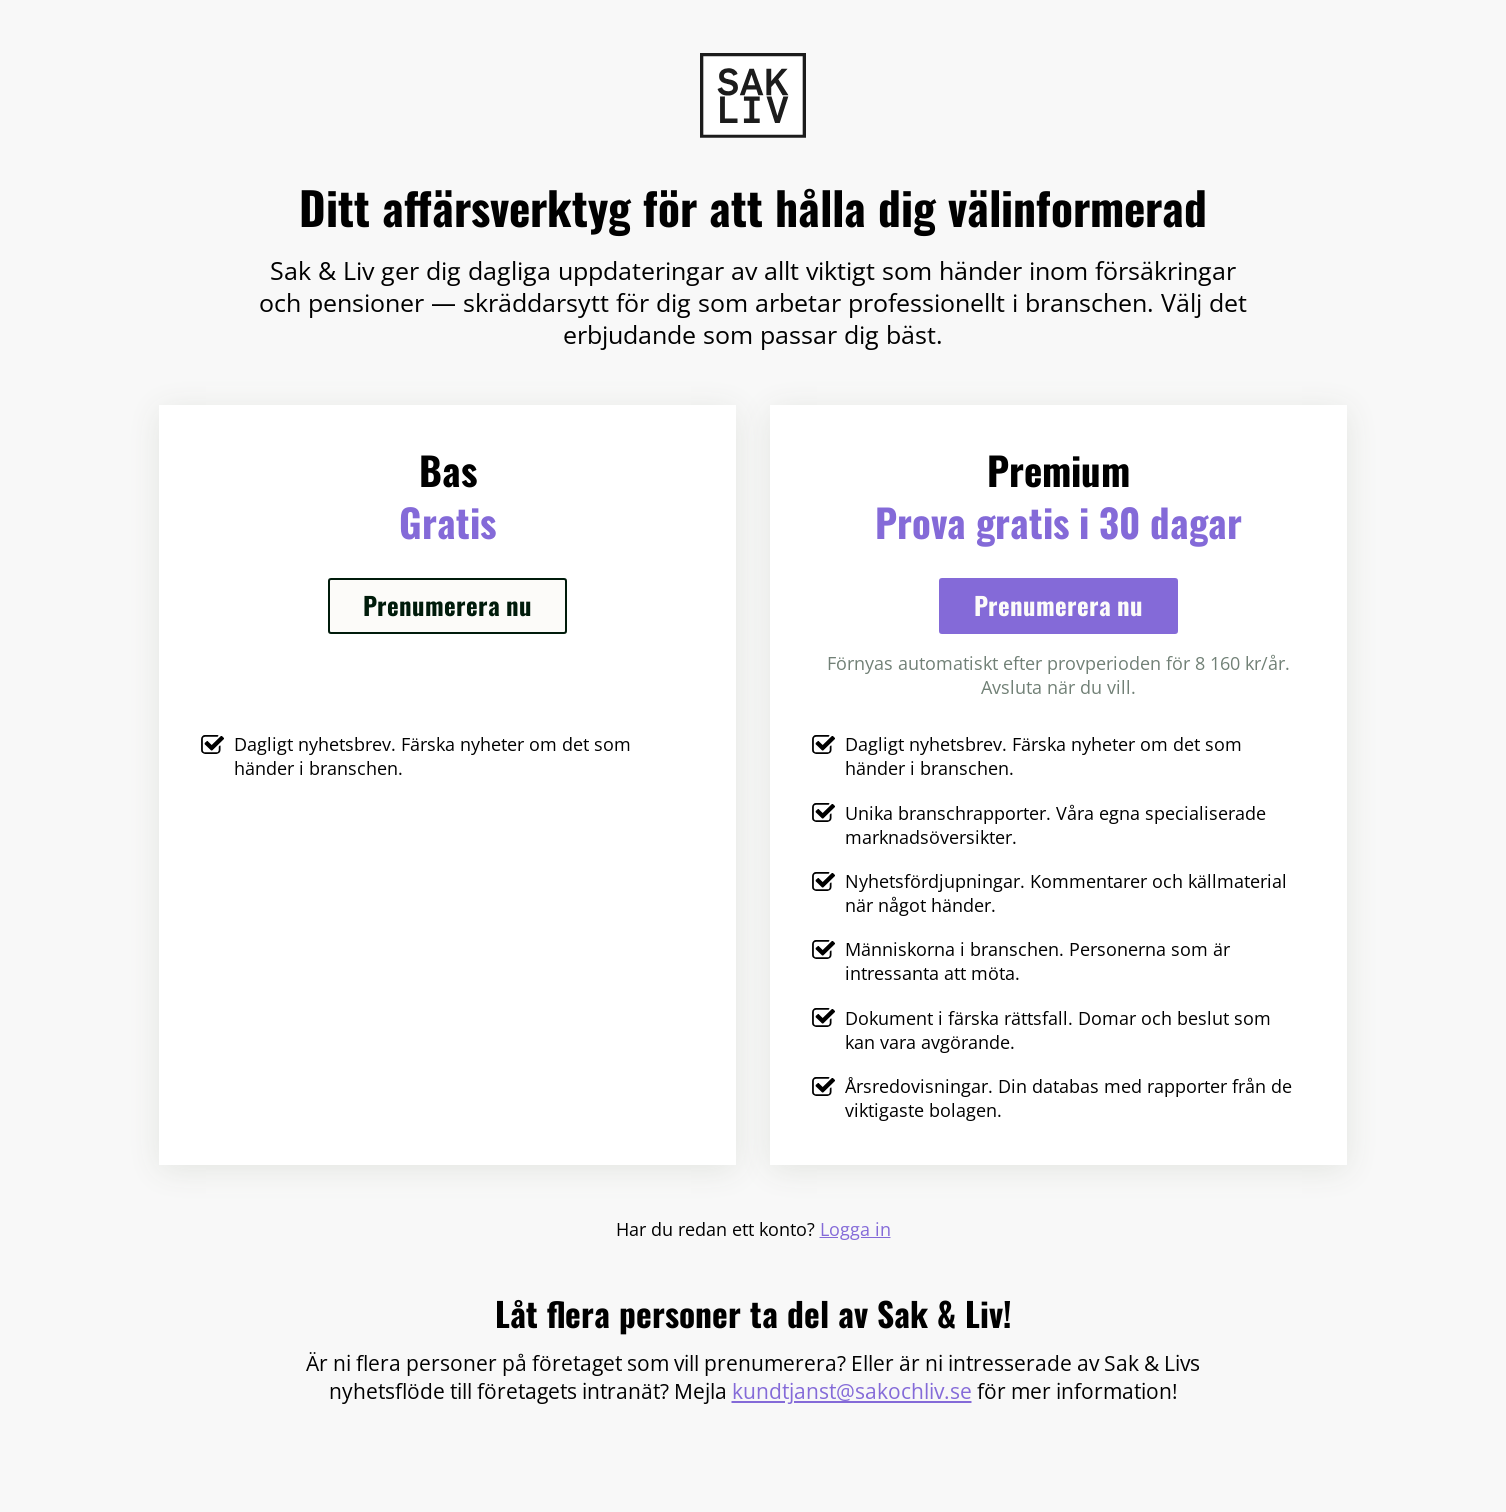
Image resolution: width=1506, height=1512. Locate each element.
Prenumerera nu (447, 604)
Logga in (855, 1229)
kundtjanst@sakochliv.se (852, 1390)
